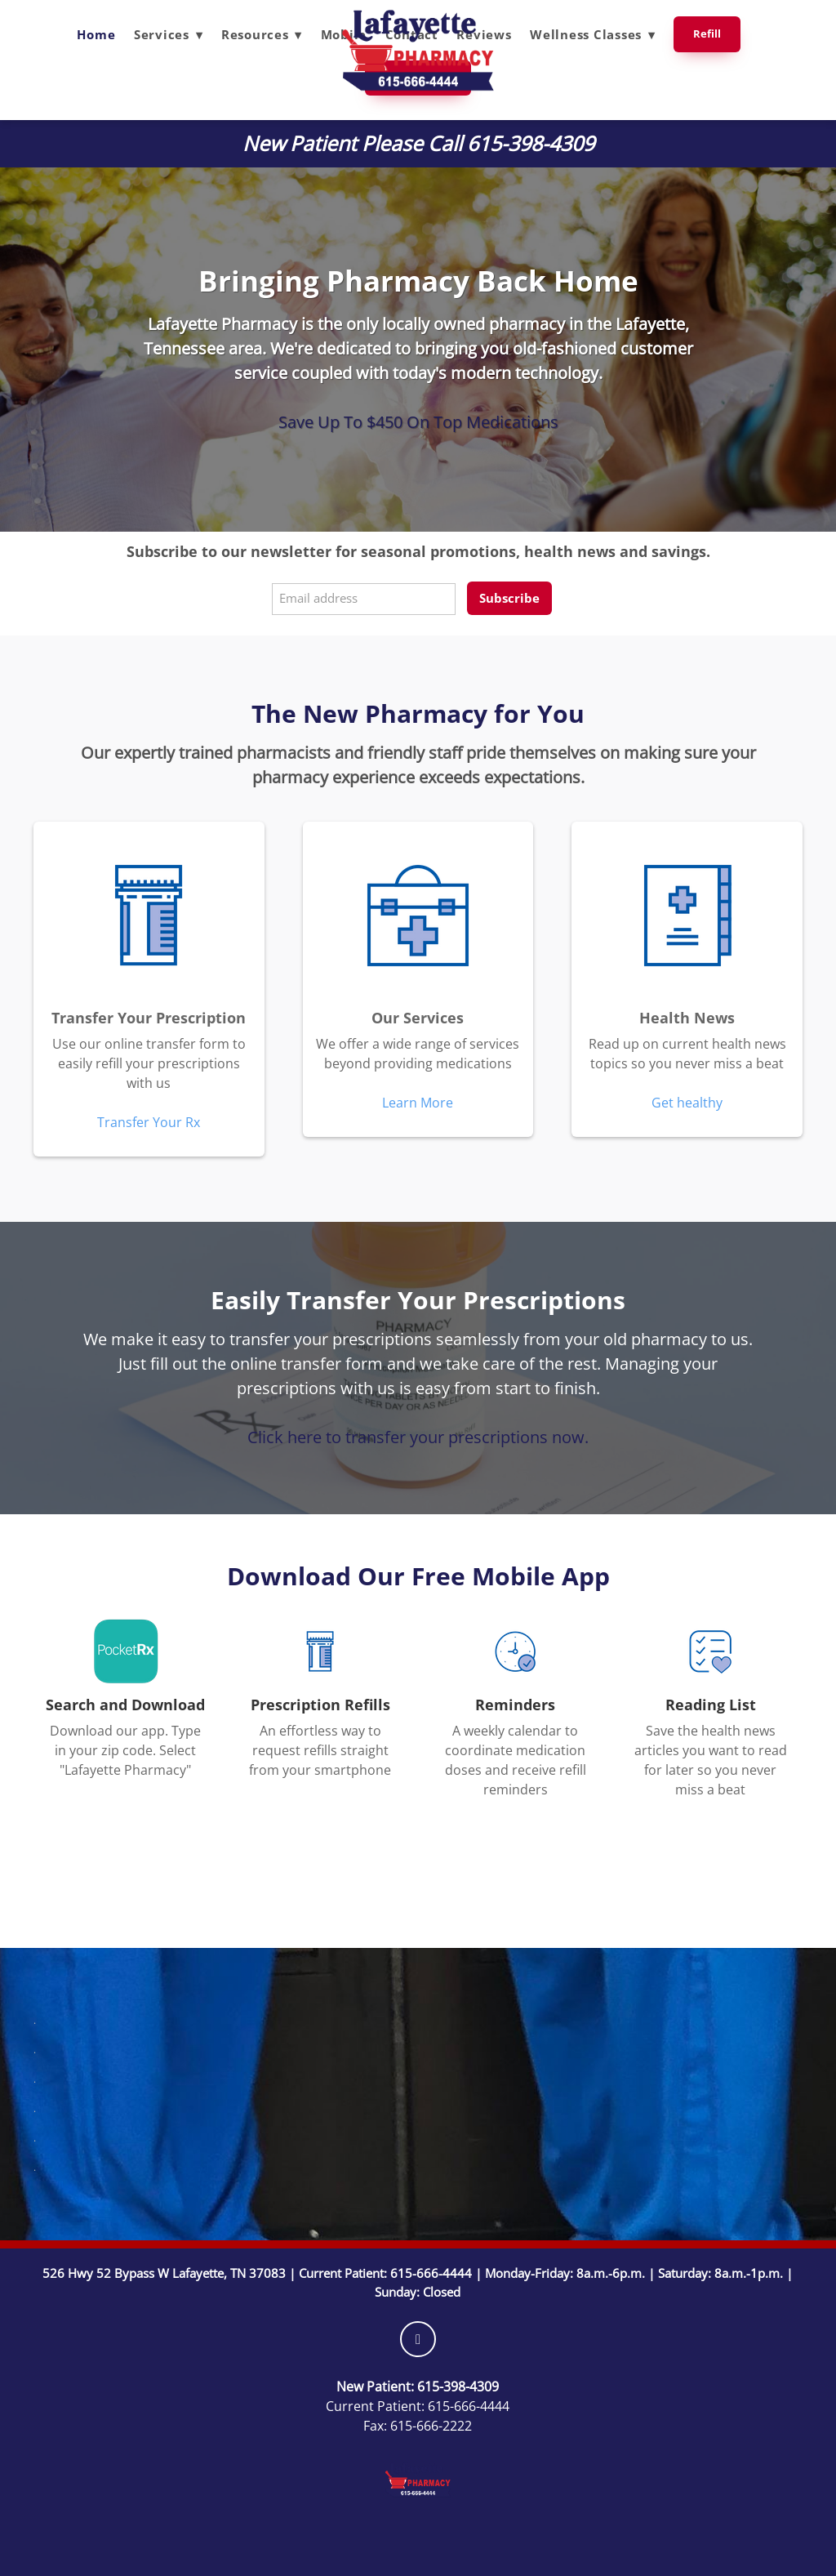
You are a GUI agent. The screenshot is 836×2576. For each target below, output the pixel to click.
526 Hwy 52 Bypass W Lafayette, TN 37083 (164, 2273)
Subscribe (509, 598)
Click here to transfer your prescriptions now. (418, 1436)
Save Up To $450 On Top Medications (418, 421)
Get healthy (687, 1103)
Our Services (417, 1017)
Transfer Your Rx (148, 1122)
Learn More (417, 1103)
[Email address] (364, 599)
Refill (707, 33)
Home (96, 34)
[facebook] (418, 2339)
